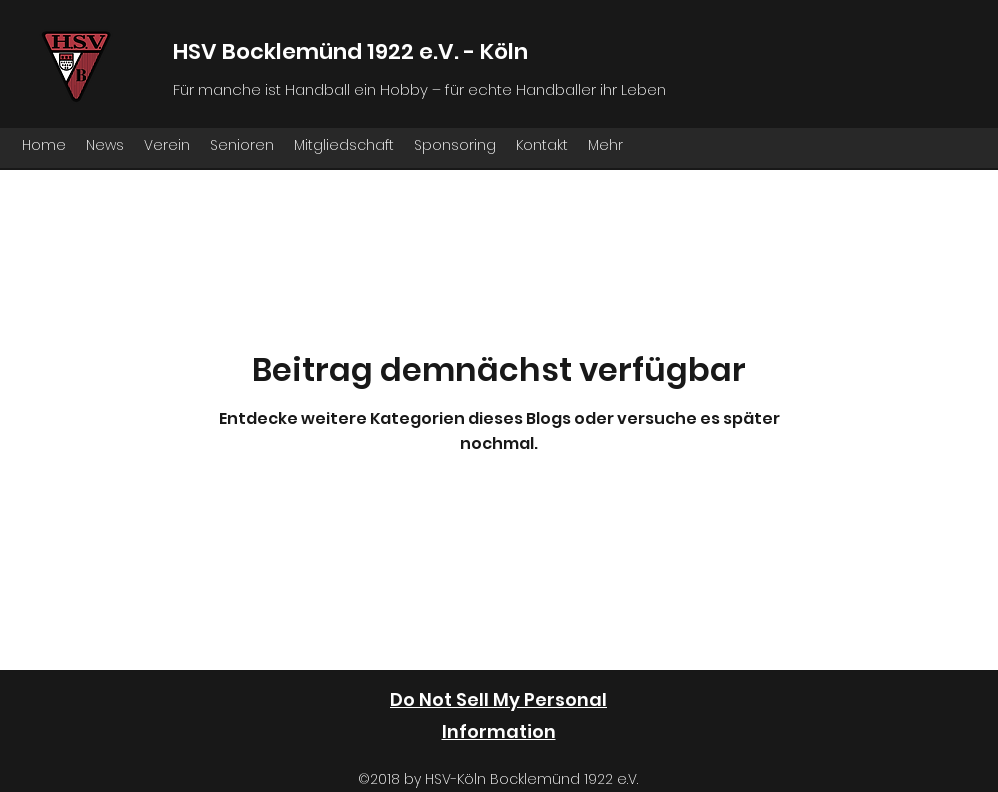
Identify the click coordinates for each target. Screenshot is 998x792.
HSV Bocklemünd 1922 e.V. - (326, 51)
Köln (504, 51)
